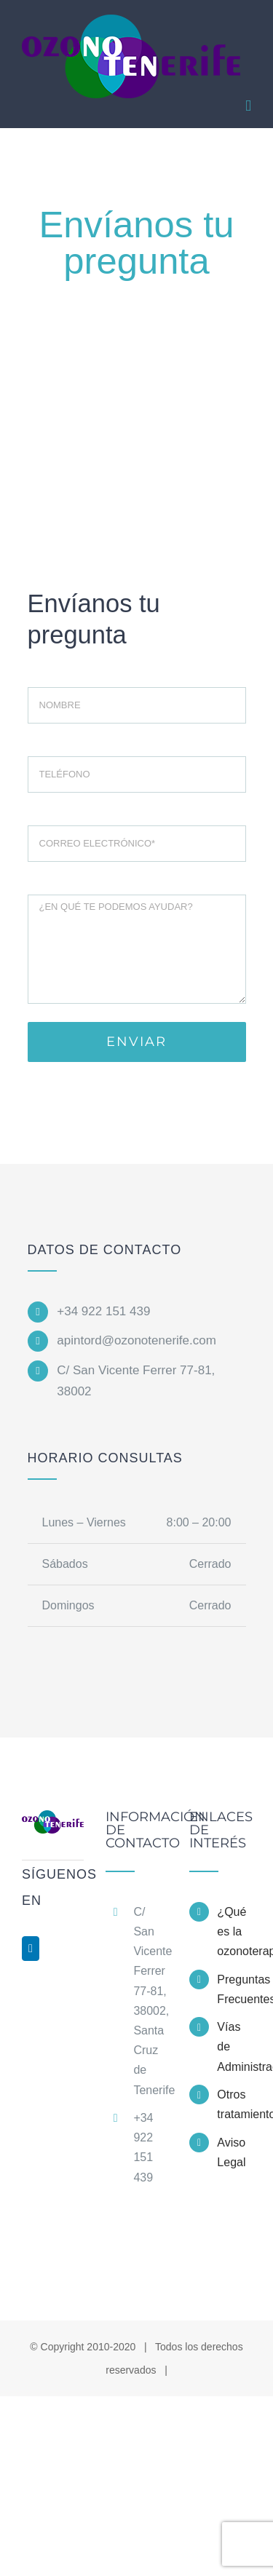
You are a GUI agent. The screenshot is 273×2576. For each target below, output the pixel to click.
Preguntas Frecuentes (234, 1989)
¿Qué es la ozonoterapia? (234, 1931)
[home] (53, 1823)
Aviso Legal (231, 2152)
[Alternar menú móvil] (248, 106)
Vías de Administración (234, 2046)
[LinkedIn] (30, 1948)
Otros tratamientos (234, 2104)
